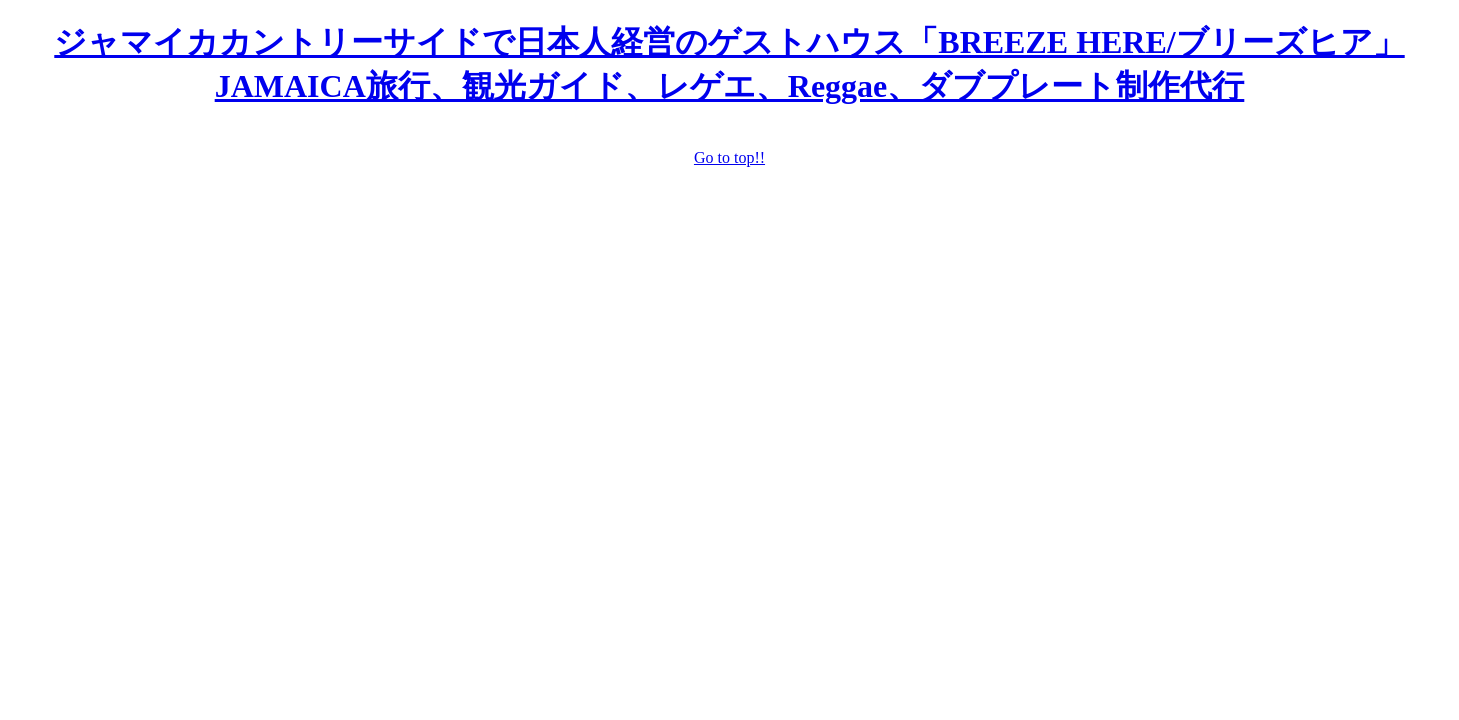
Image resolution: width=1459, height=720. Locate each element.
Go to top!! (729, 157)
